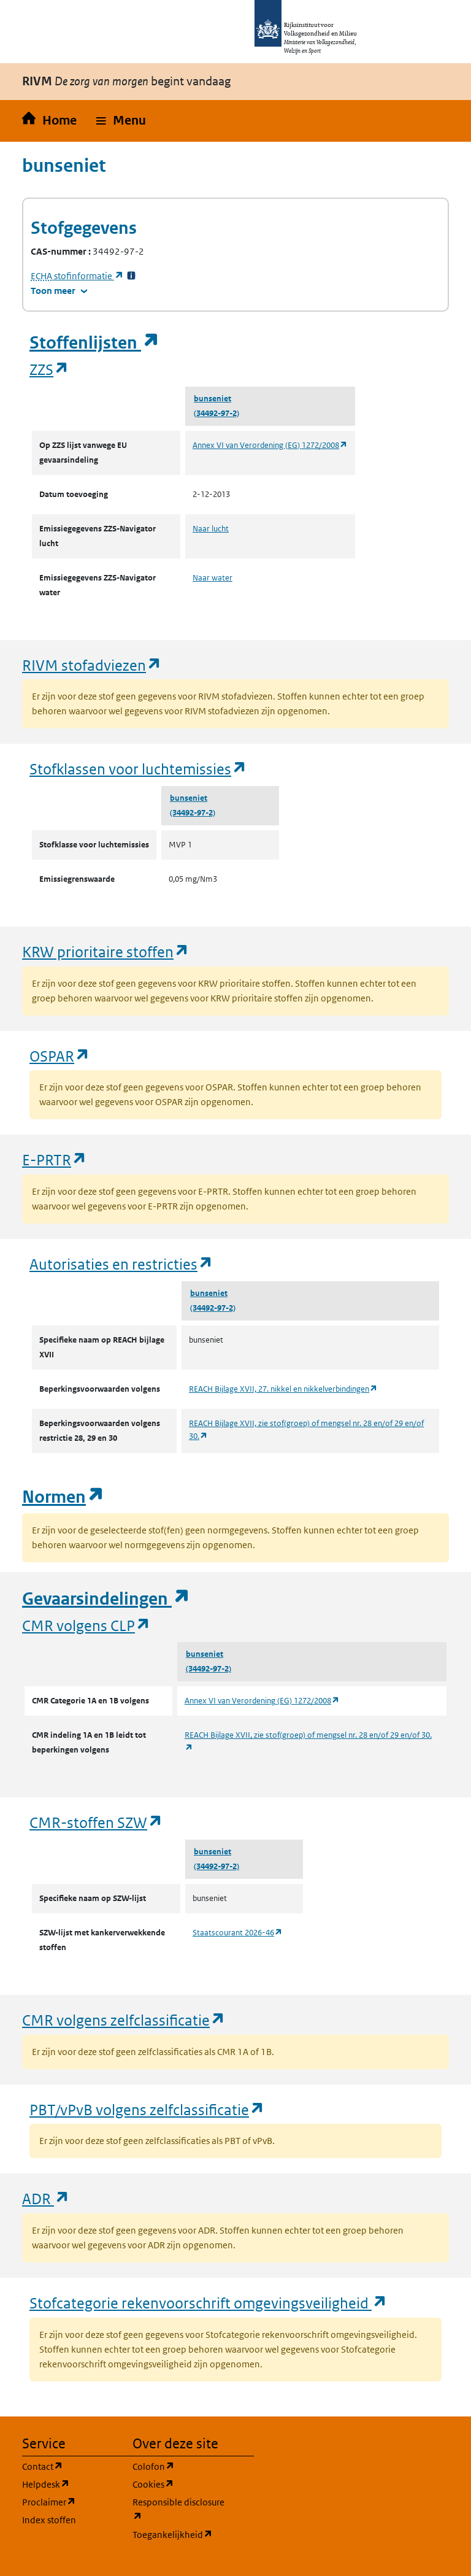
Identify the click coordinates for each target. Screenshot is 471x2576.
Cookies (180, 2483)
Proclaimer (70, 2501)
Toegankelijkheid (180, 2534)
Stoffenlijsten (94, 342)
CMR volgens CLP (86, 1625)
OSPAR (59, 1056)
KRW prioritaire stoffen (106, 951)
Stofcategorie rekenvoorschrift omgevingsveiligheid (208, 2303)
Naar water (212, 578)
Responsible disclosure (180, 2509)
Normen (63, 1497)
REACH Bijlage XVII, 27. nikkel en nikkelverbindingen (283, 1389)
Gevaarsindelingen (106, 1599)
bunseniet (212, 398)
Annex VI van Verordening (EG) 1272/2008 (270, 445)
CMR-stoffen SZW (96, 1822)
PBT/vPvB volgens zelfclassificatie (147, 2109)
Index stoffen (49, 2520)
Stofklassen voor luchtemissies (138, 768)
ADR (46, 2198)
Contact (70, 2465)
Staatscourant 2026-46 (238, 1932)
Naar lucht (211, 528)
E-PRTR (54, 1159)
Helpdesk (70, 2483)
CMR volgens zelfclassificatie (124, 2020)
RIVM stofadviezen (92, 665)
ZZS (49, 369)
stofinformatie (77, 276)
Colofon (180, 2465)
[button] (121, 121)
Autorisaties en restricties (121, 1264)
